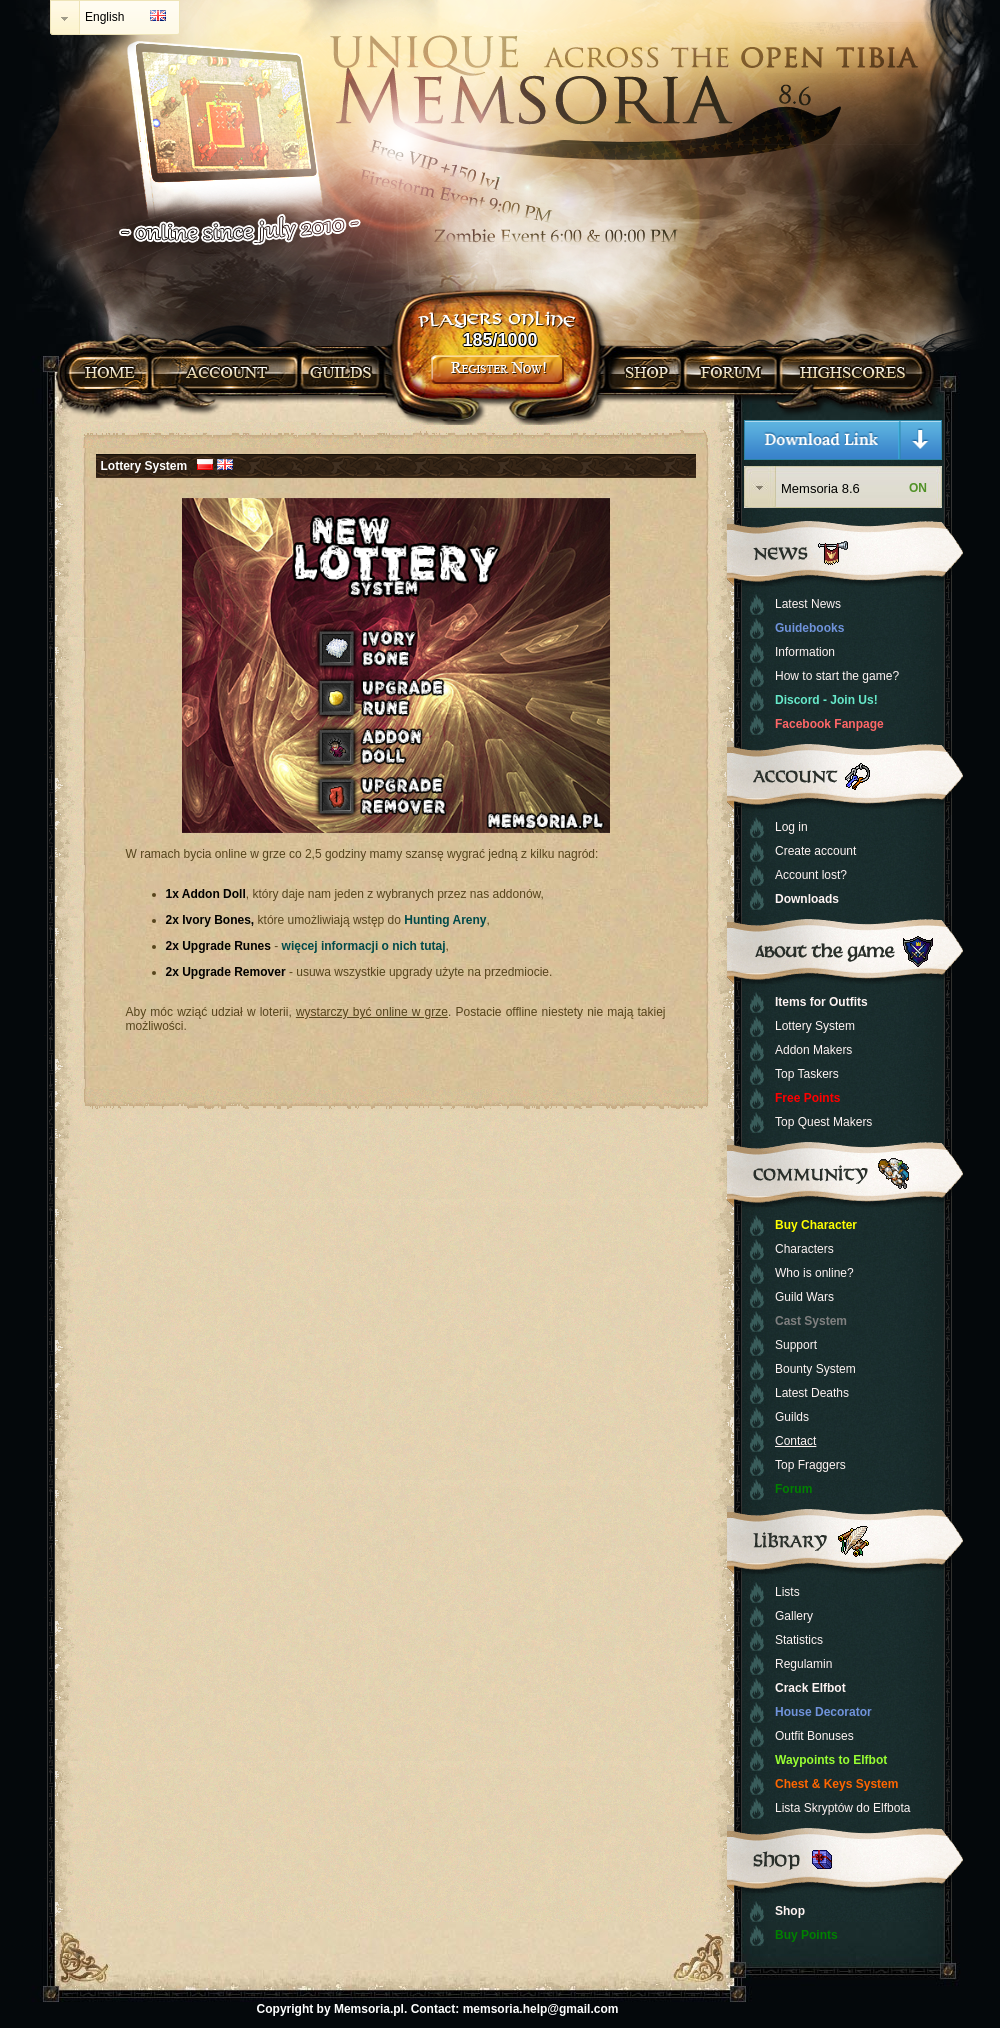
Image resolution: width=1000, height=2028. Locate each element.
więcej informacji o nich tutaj (364, 946)
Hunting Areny (445, 920)
